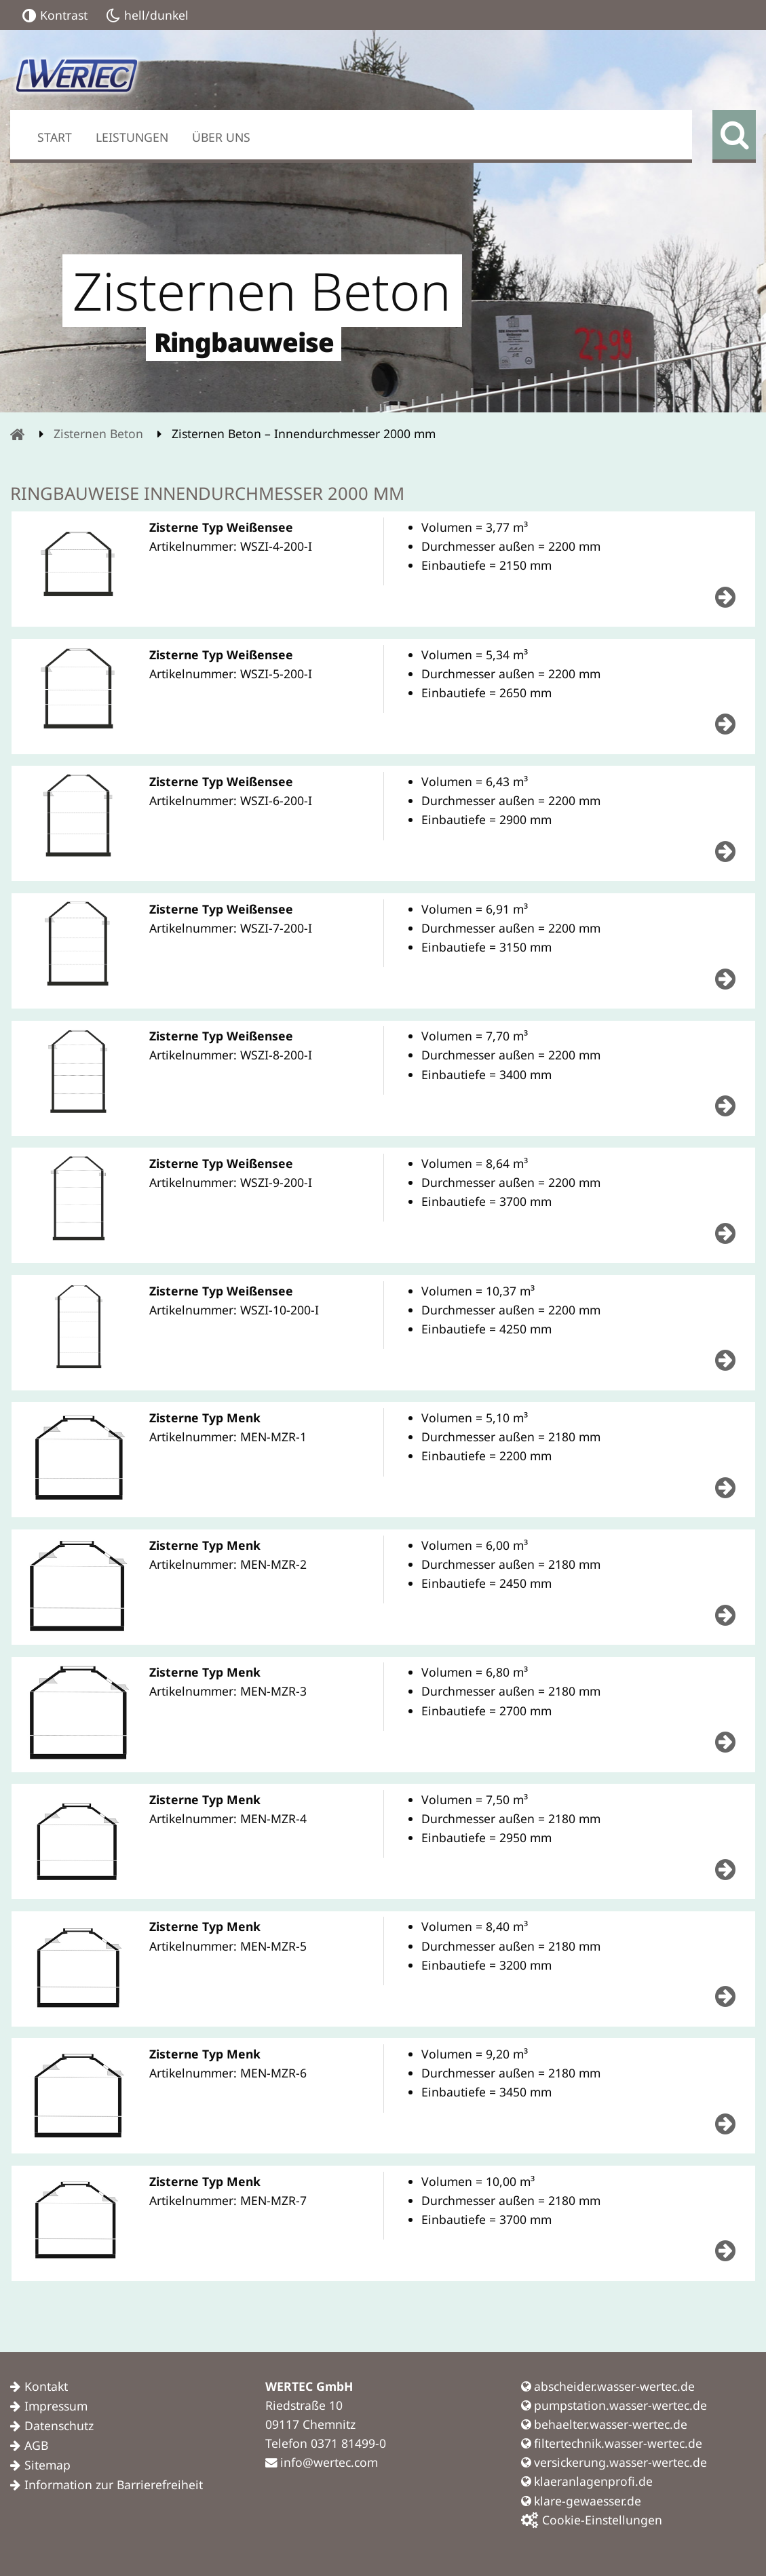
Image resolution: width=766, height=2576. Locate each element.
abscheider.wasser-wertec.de (608, 2386)
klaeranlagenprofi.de (587, 2481)
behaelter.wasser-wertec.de (604, 2424)
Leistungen (132, 137)
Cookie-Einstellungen (591, 2520)
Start (54, 137)
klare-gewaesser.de (581, 2501)
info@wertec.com (321, 2462)
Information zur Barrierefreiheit (113, 2484)
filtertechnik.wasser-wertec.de (611, 2443)
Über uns (221, 137)
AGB (36, 2445)
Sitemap (47, 2465)
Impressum (56, 2406)
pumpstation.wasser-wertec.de (614, 2405)
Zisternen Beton (98, 433)
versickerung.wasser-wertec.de (614, 2462)
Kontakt (46, 2386)
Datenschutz (59, 2425)
